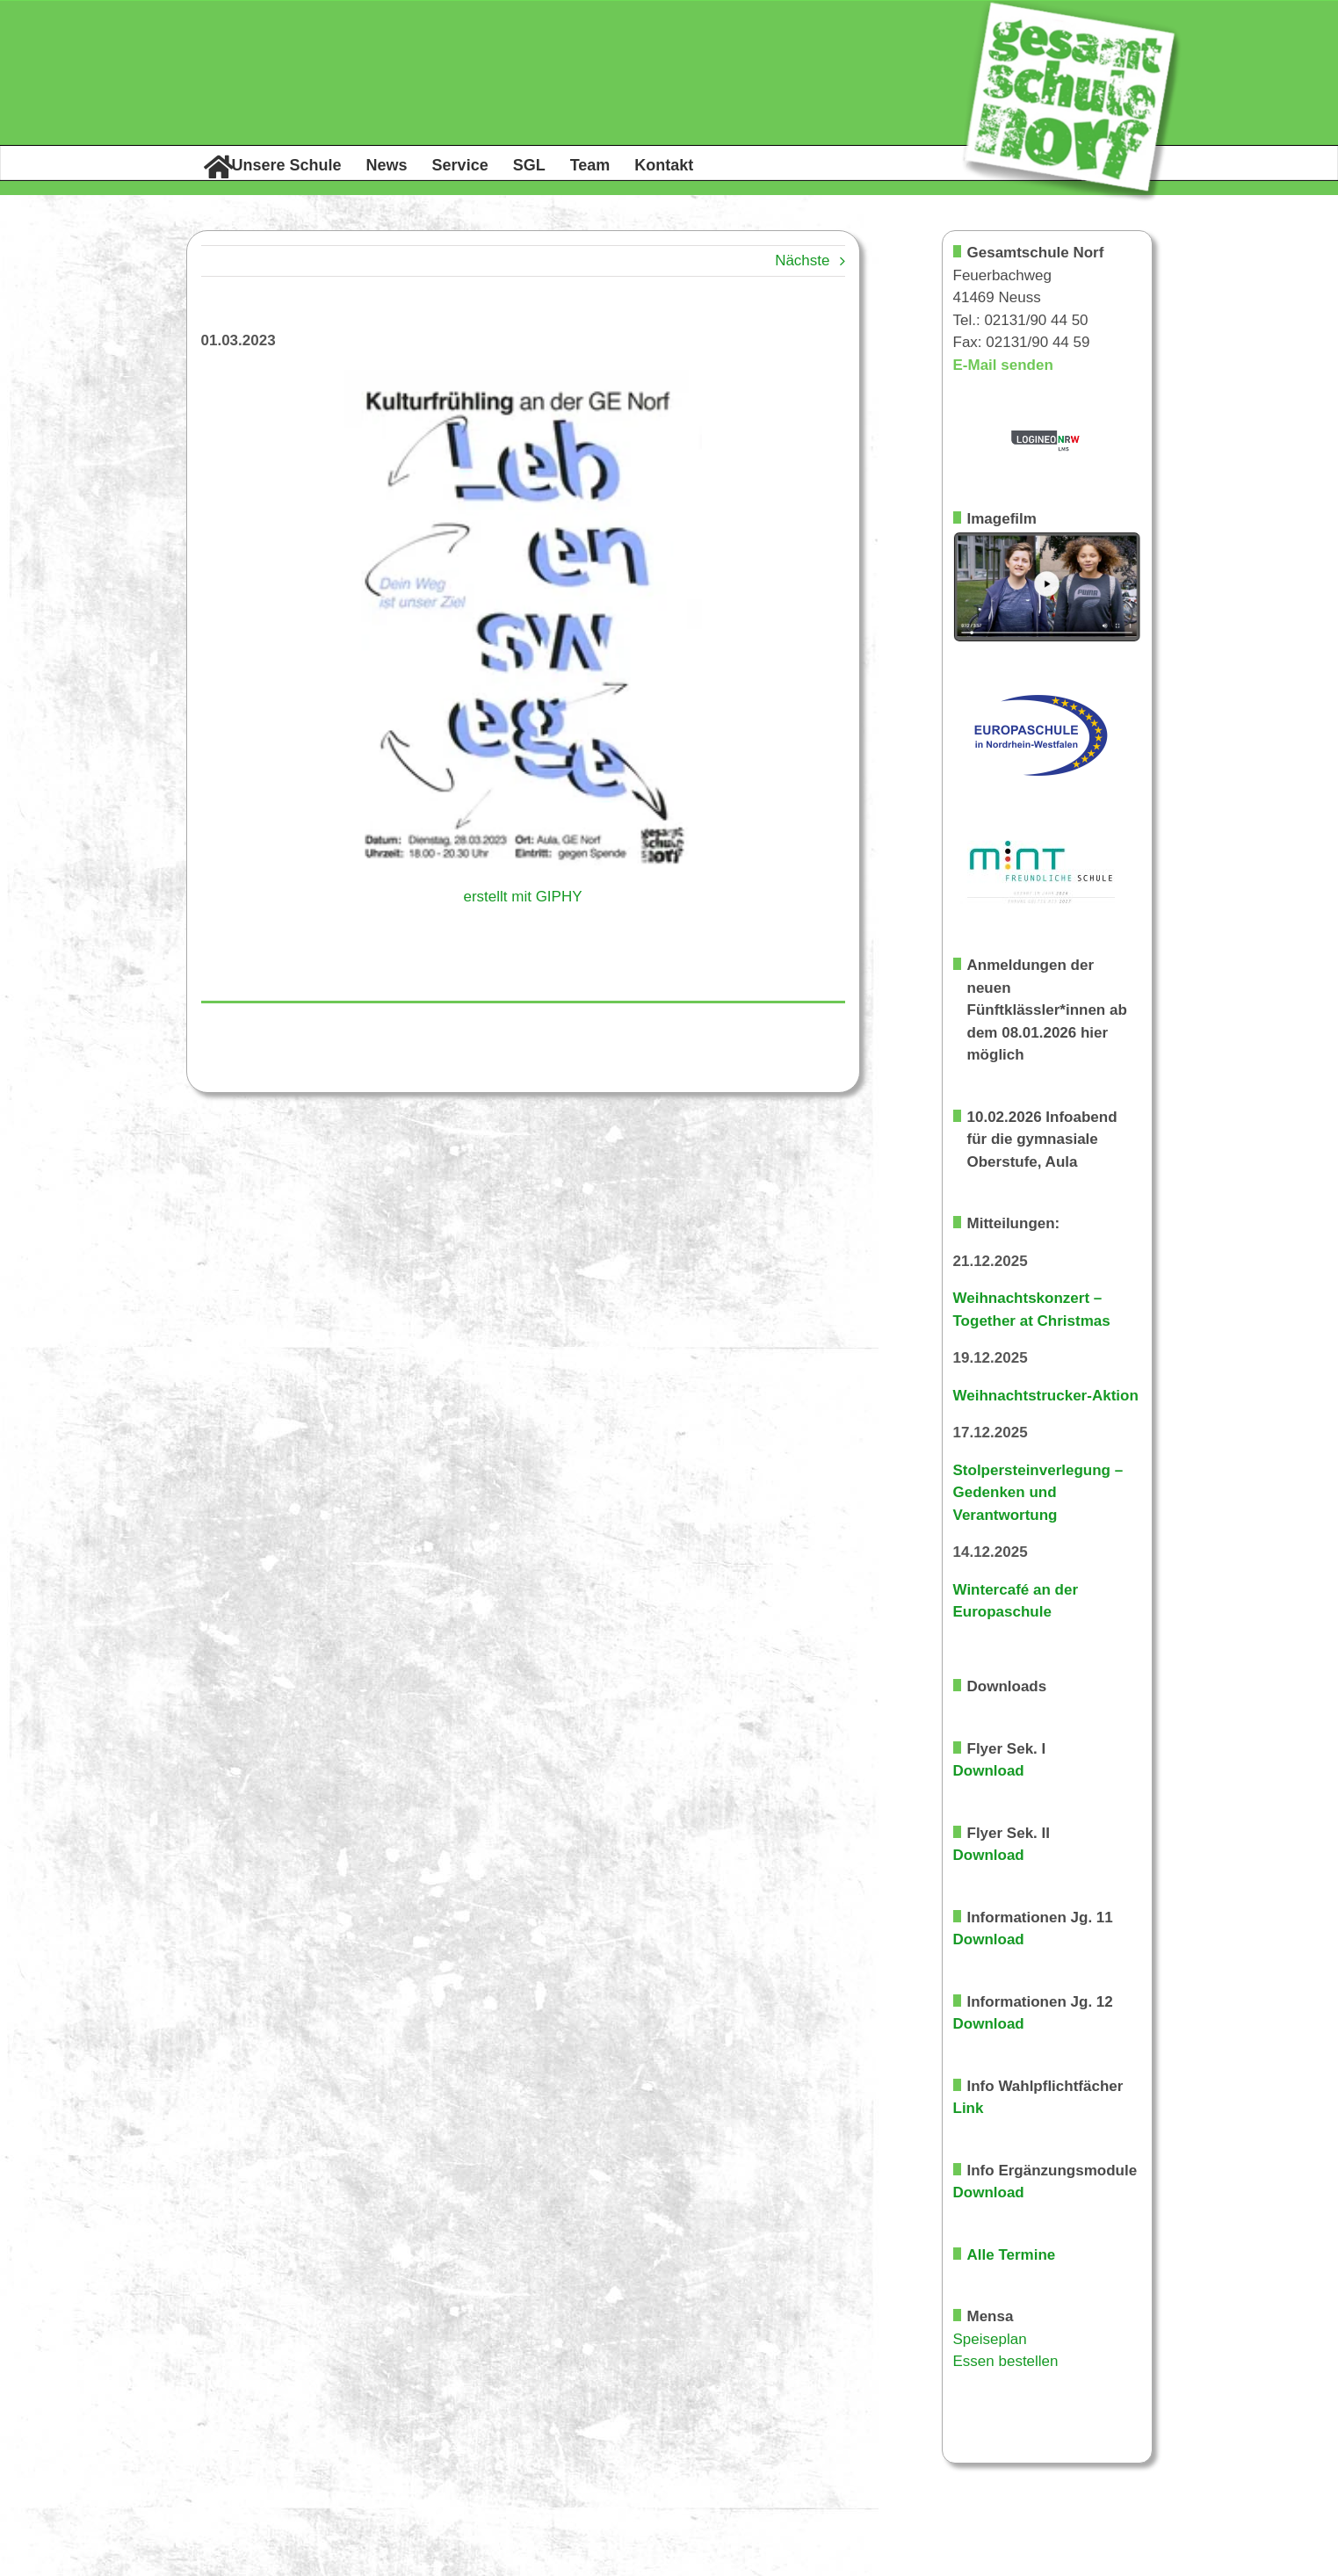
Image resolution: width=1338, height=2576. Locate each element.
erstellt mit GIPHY (522, 896)
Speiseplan (990, 2339)
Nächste (802, 260)
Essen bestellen (1006, 2361)
